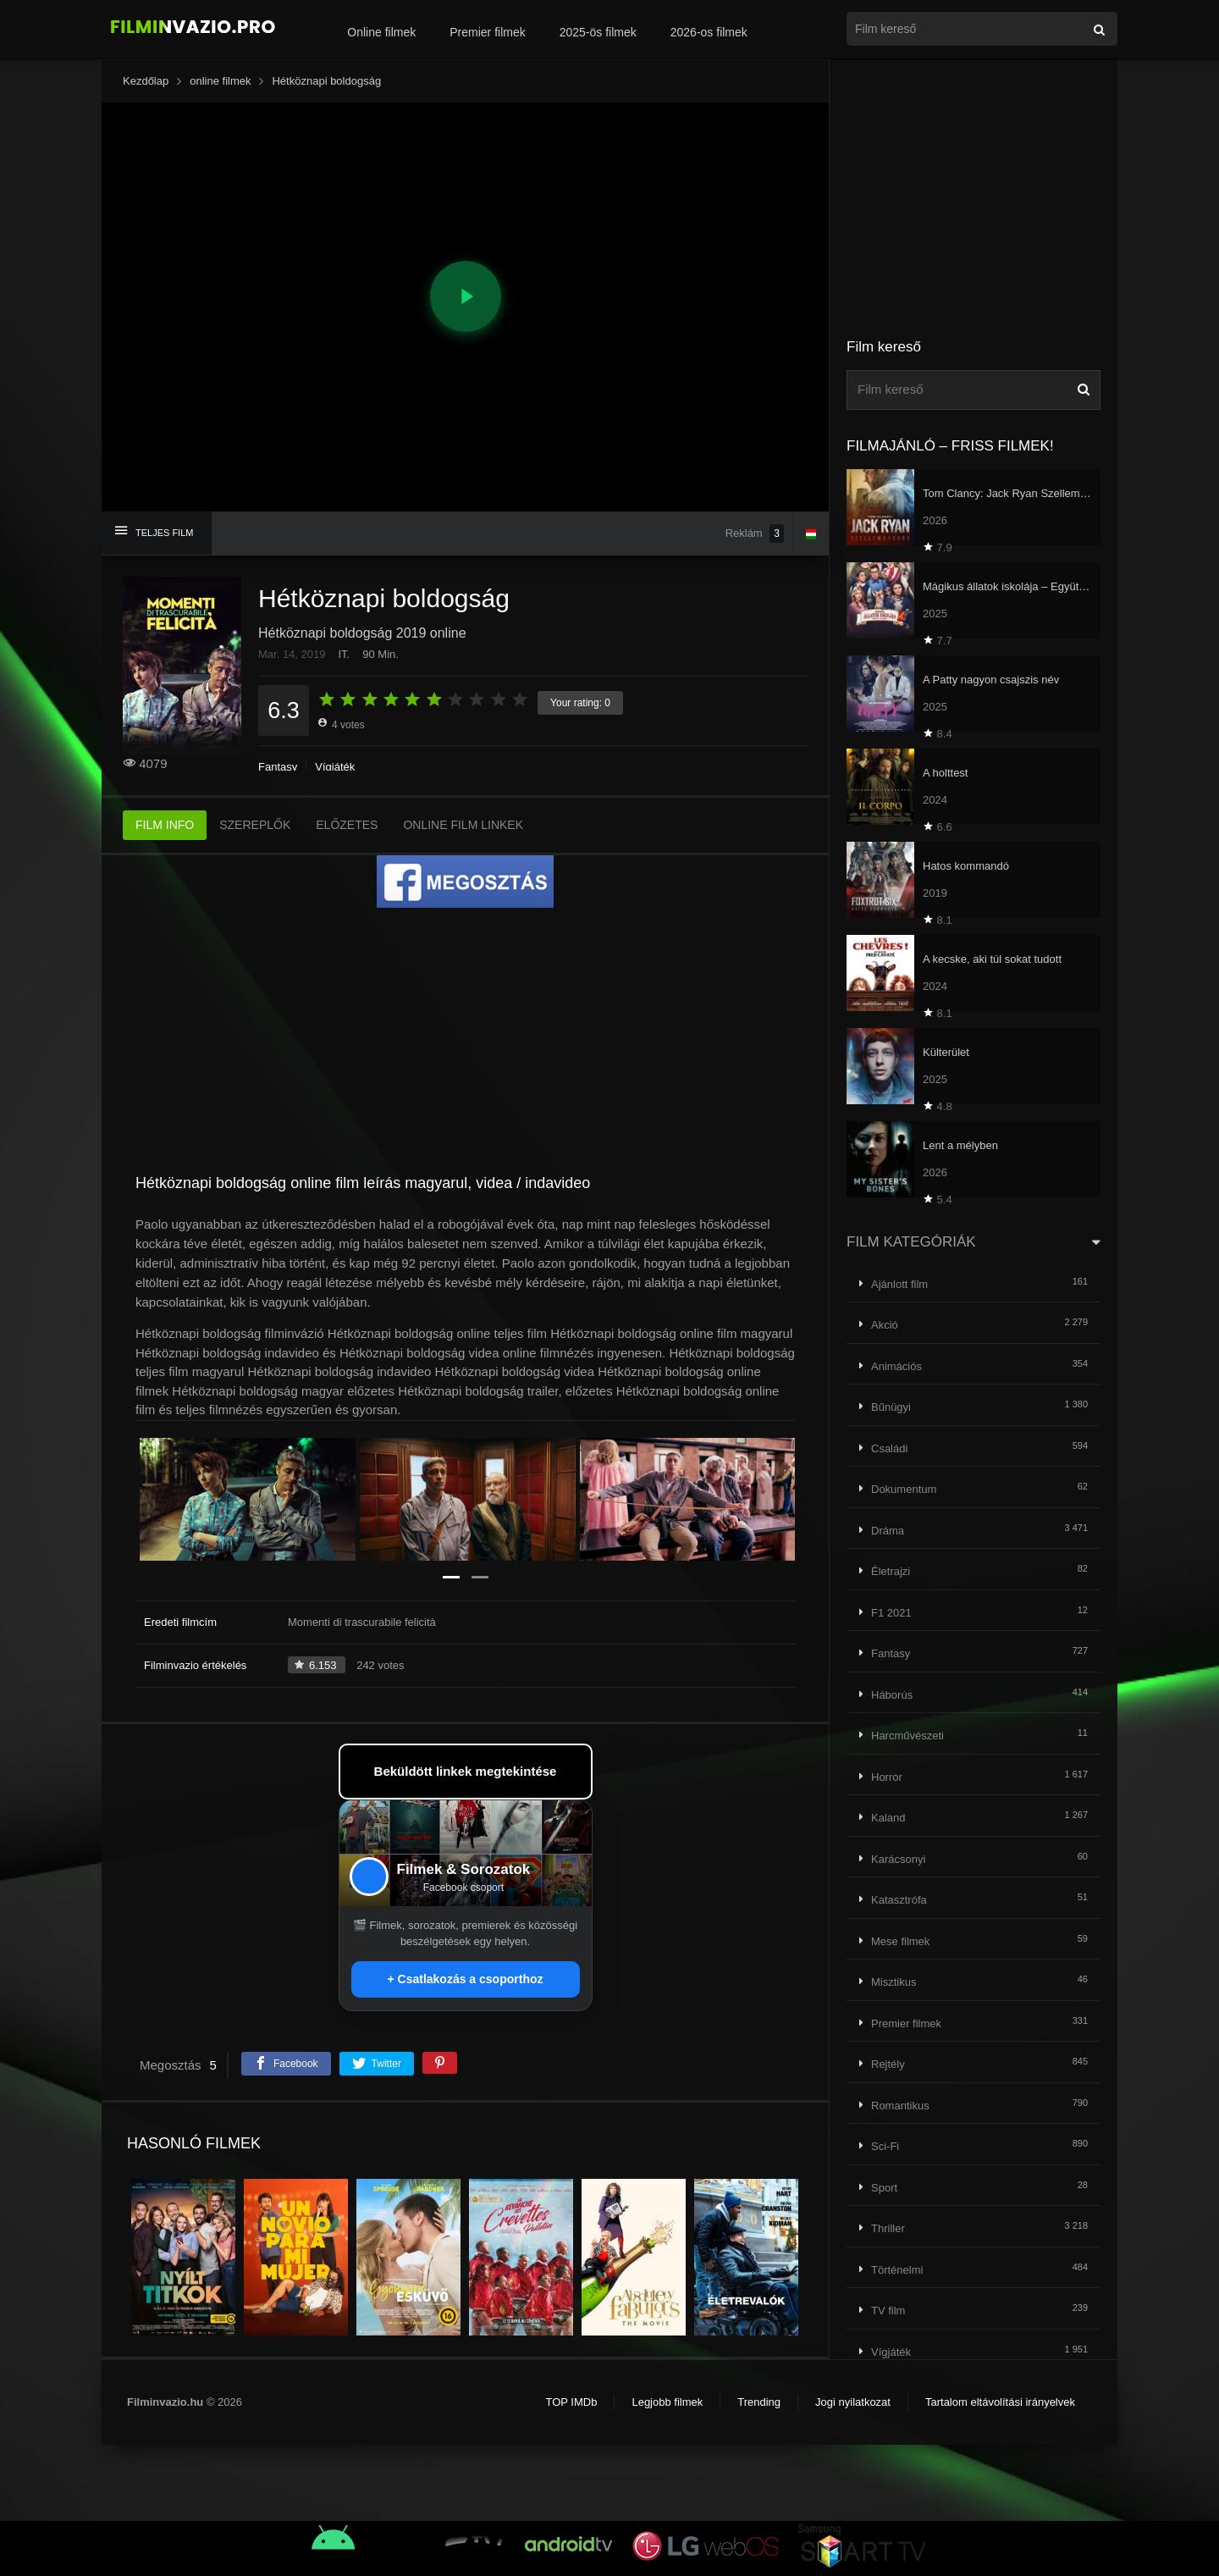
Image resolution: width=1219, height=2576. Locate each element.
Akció (884, 1324)
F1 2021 (891, 1612)
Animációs (896, 1366)
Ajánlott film (899, 1284)
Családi (889, 1448)
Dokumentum (903, 1489)
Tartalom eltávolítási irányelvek (1000, 2402)
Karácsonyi (898, 1859)
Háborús (892, 1695)
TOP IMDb (571, 2402)
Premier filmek (487, 32)
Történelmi (897, 2270)
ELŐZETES (347, 825)
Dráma (887, 1530)
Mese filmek (900, 1941)
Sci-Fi (885, 2146)
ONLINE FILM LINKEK (463, 825)
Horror (886, 1777)
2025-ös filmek (598, 32)
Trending (758, 2402)
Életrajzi (890, 1571)
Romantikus (900, 2105)
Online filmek (381, 32)
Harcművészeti (907, 1735)
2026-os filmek (708, 32)
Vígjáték (335, 766)
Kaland (888, 1817)
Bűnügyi (891, 1407)
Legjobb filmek (667, 2402)
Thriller (888, 2228)
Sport (884, 2187)
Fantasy (277, 766)
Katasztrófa (899, 1899)
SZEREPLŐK (254, 825)
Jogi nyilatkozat (853, 2402)
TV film (888, 2310)
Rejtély (888, 2064)
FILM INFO (164, 825)
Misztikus (893, 1982)
